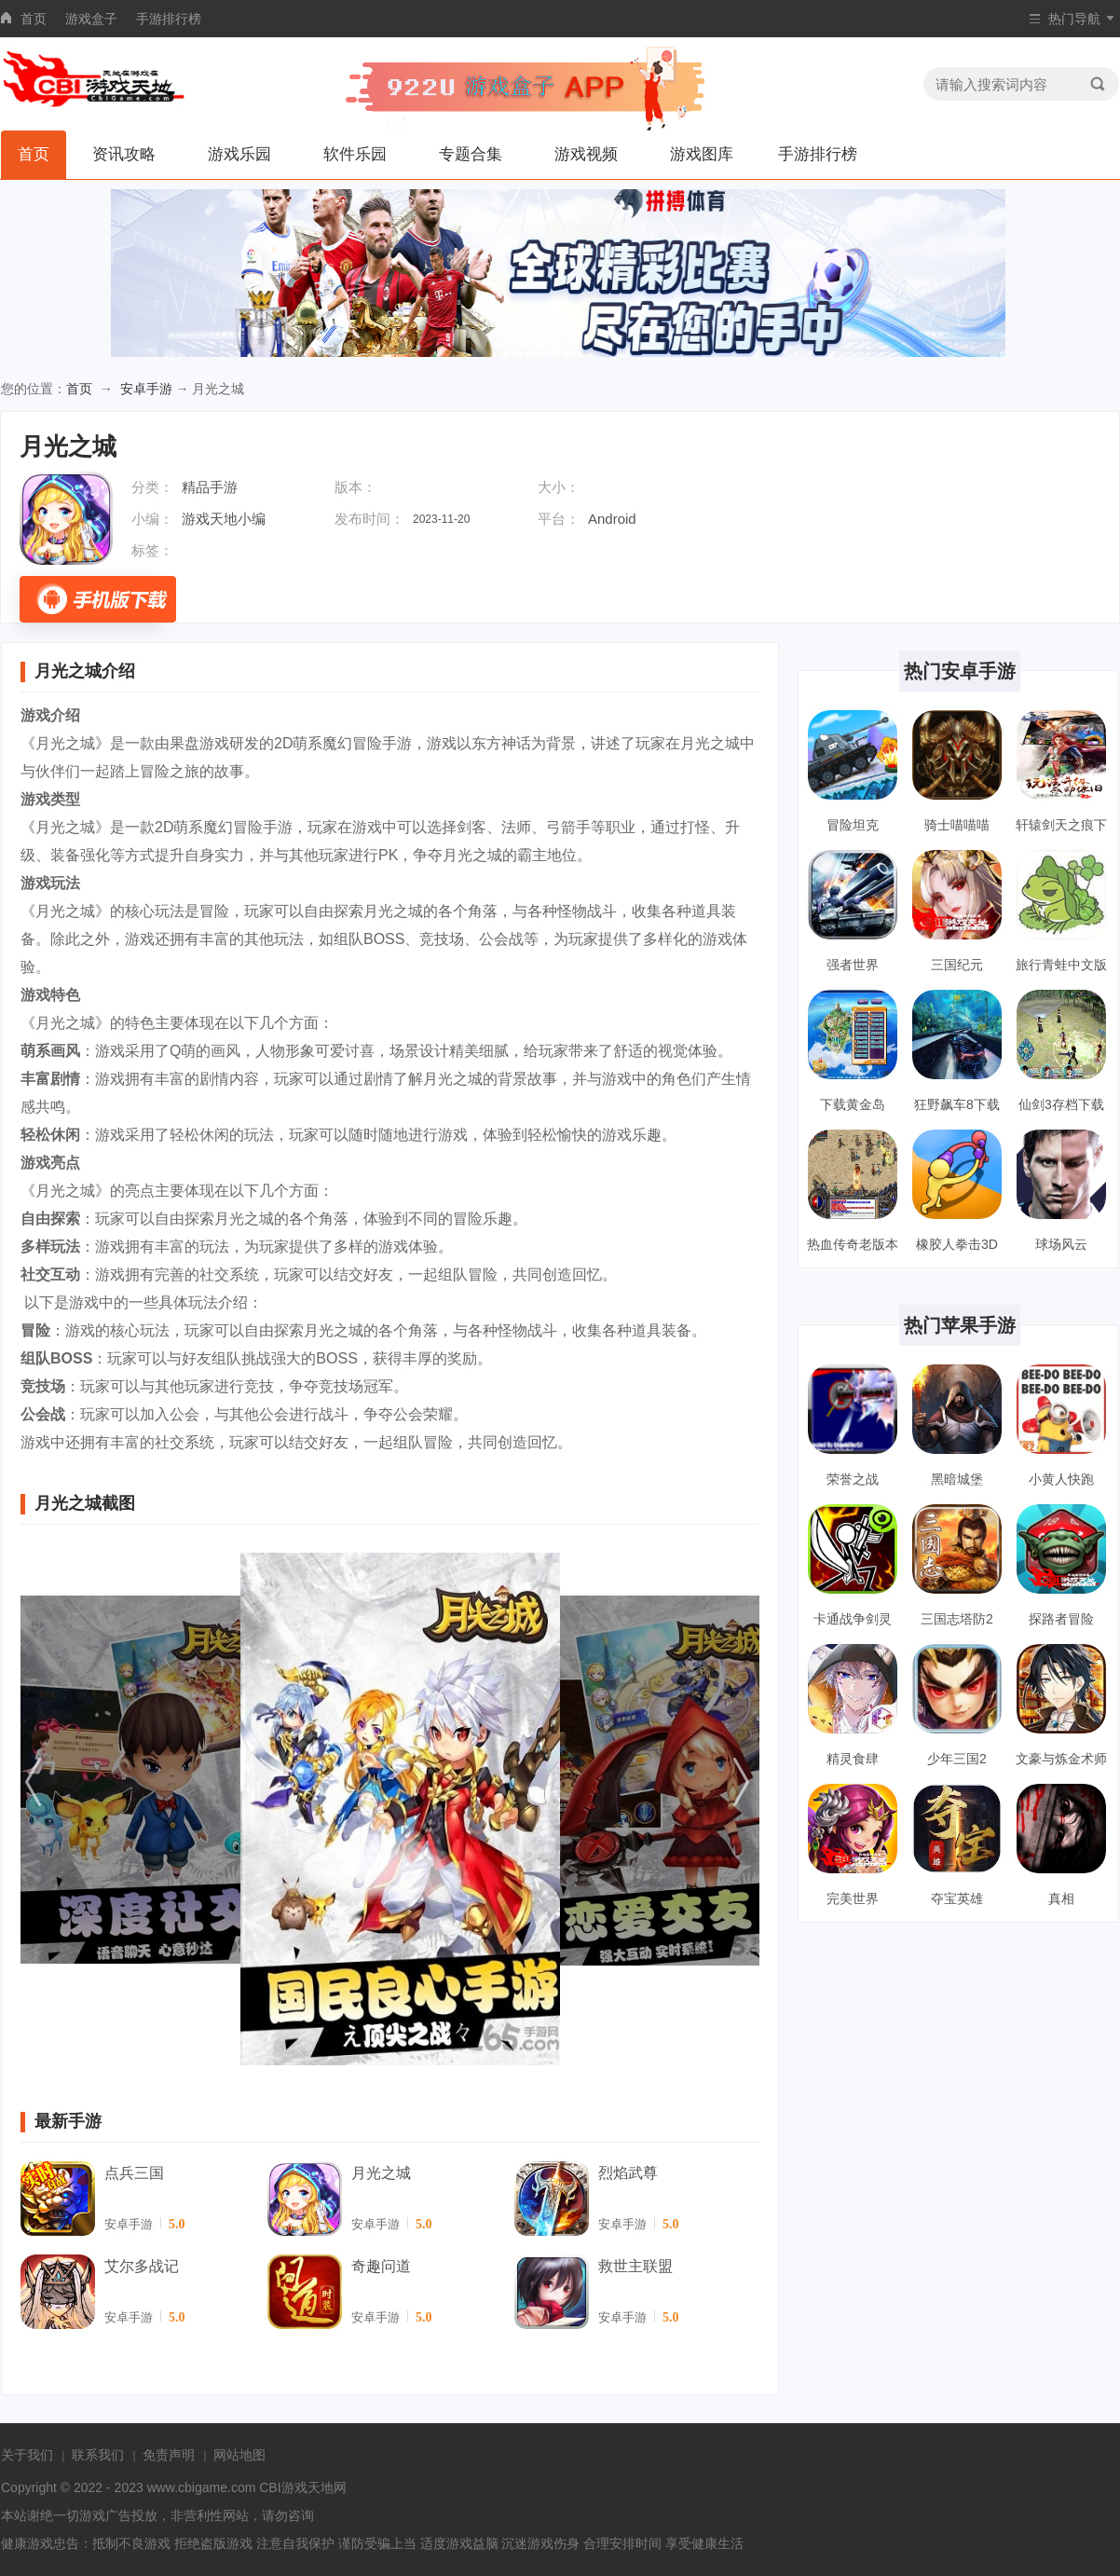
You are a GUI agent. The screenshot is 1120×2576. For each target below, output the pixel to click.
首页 (33, 18)
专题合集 (470, 154)
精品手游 (210, 487)
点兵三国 (134, 2173)
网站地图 (239, 2454)
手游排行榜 (168, 18)
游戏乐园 (239, 154)
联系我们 (98, 2454)
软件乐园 (355, 154)
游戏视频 (586, 154)
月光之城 (381, 2173)
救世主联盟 (635, 2266)
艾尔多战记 (141, 2266)
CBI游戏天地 (296, 2487)
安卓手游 (146, 388)
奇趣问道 (381, 2266)
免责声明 (169, 2454)
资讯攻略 (124, 154)
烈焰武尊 (628, 2173)
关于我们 (27, 2454)
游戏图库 (701, 154)
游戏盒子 (91, 18)
